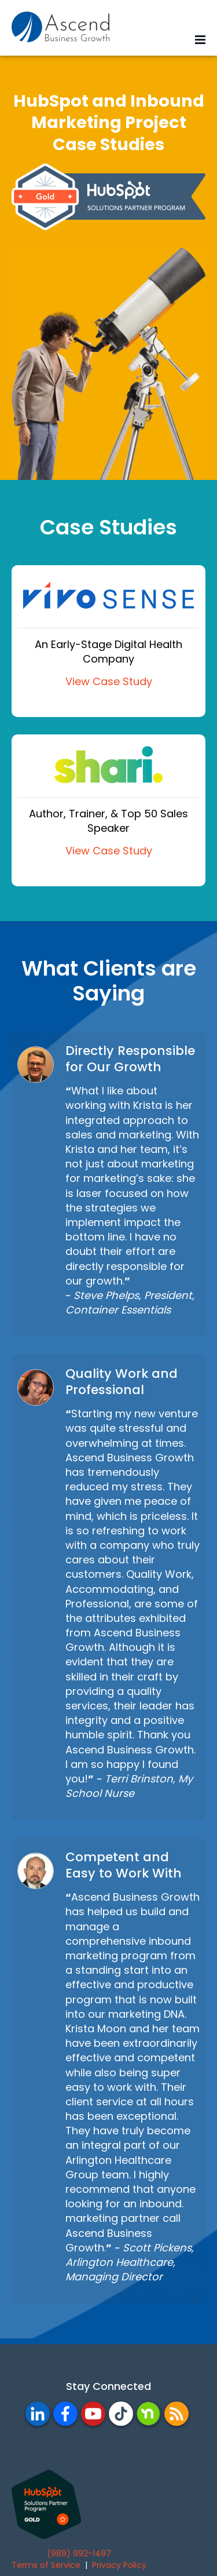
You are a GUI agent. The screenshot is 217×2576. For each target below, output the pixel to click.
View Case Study (108, 681)
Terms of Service (46, 2565)
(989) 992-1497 (79, 2553)
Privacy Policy (119, 2565)
